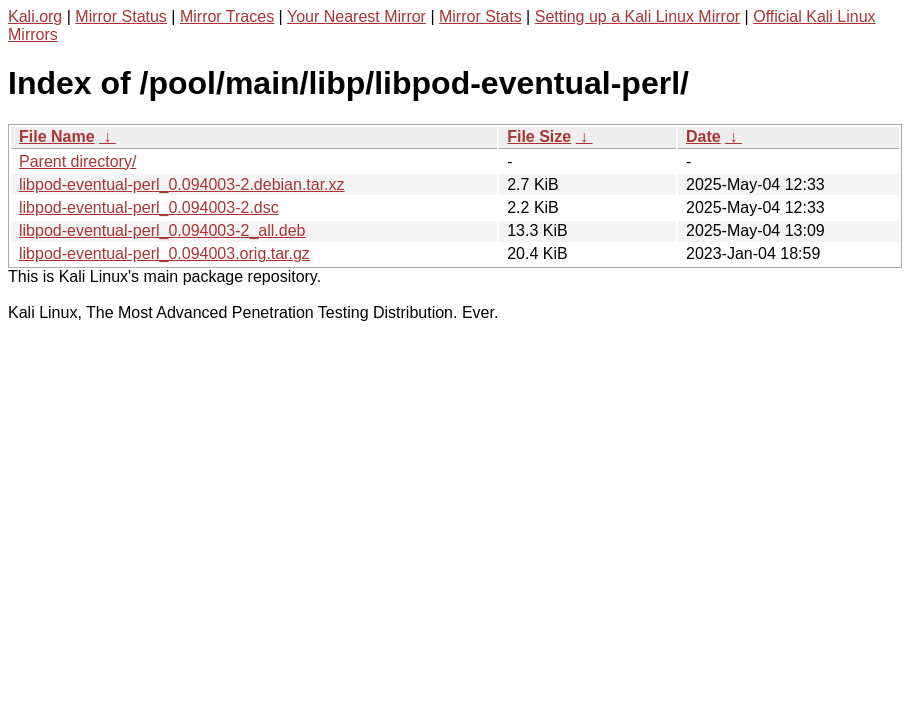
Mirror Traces (227, 16)
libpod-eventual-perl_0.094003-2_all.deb (162, 230)
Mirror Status (121, 16)
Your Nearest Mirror (356, 16)
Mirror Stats (480, 16)
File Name (57, 136)
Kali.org (35, 16)
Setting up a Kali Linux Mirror (637, 16)
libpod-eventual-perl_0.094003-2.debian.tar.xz (182, 184)
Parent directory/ (77, 161)
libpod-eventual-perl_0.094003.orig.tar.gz (164, 253)
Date (703, 136)
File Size (539, 136)
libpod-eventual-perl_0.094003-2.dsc (149, 207)
